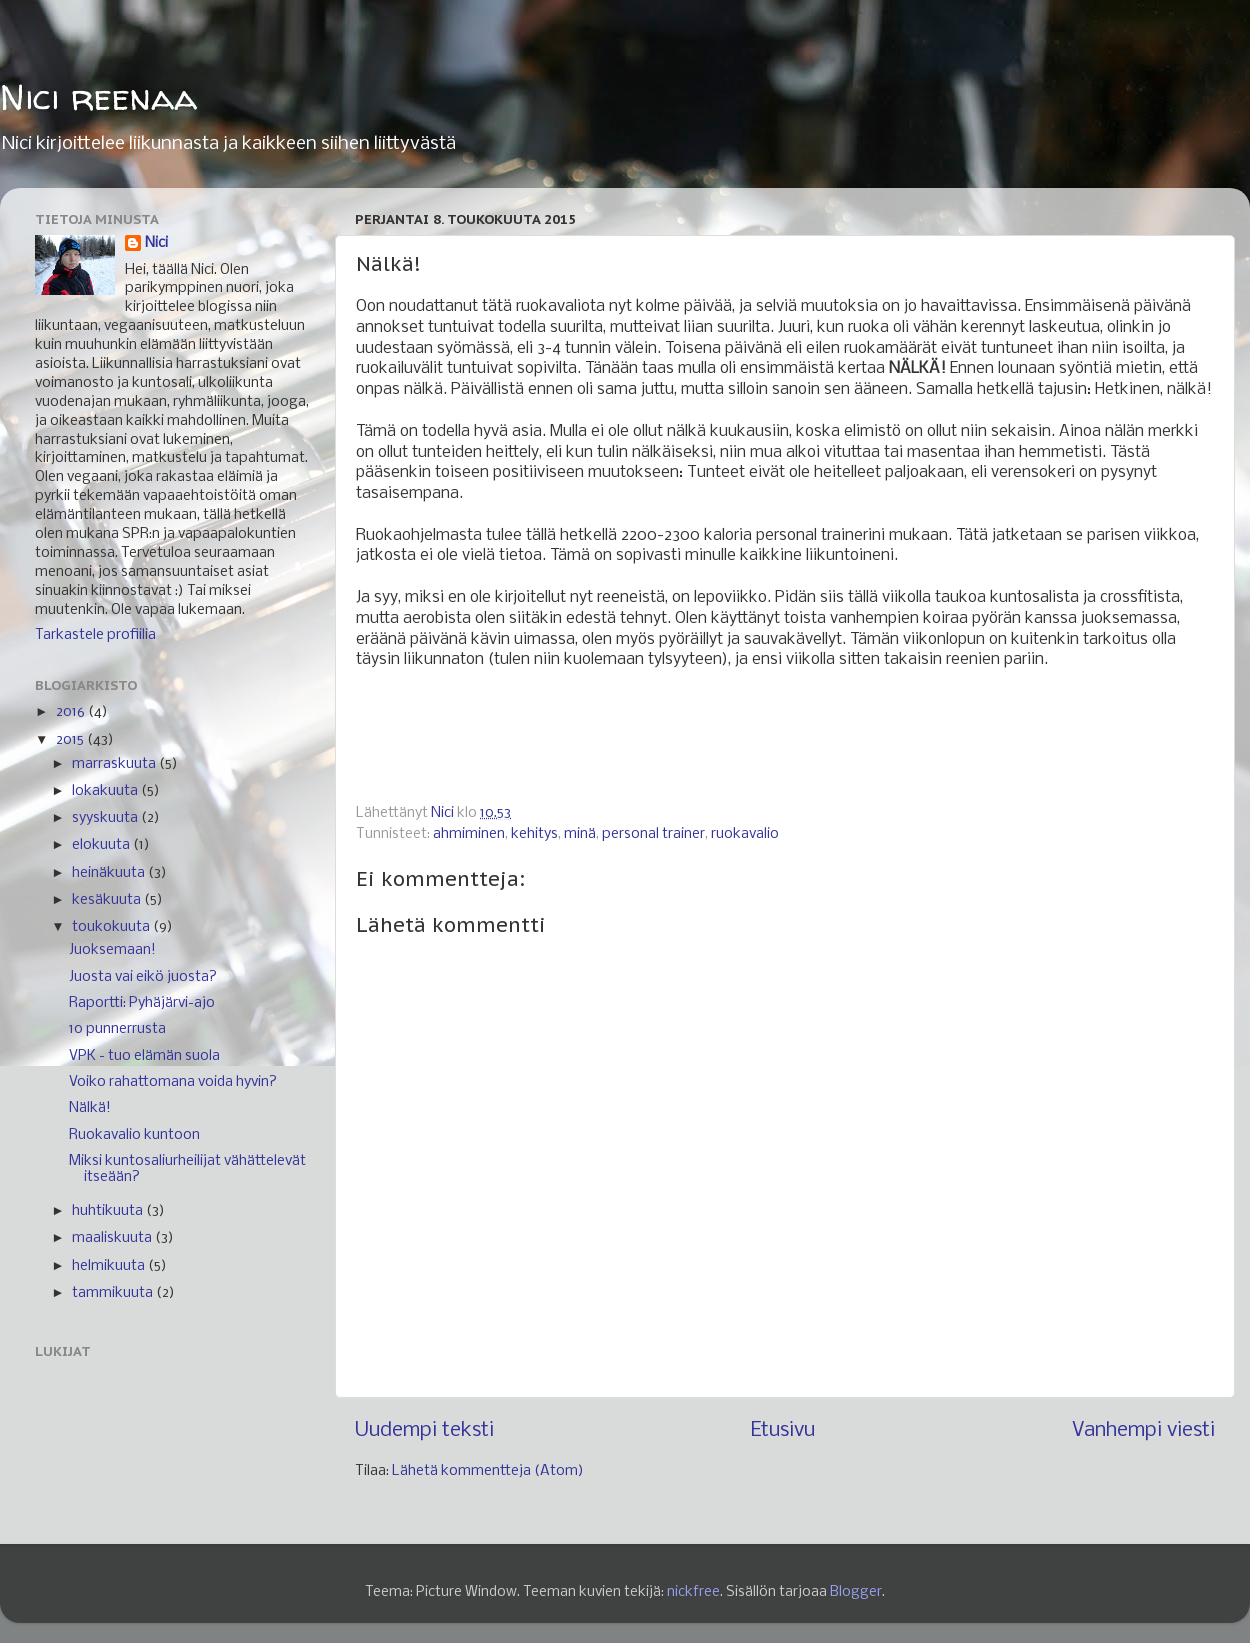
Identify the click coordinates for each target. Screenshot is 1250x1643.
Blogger (856, 1592)
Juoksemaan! (112, 950)
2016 (72, 712)
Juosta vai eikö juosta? (143, 977)
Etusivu (783, 1430)
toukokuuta (112, 927)
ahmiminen (469, 834)
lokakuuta (106, 791)
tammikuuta (114, 1293)
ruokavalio (745, 834)
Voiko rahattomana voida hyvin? (173, 1082)
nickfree (693, 1592)
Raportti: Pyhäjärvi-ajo (142, 1003)
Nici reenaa (98, 96)
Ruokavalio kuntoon (134, 1135)
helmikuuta (110, 1266)
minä (580, 834)
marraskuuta (115, 764)
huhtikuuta (109, 1211)
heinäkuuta (110, 873)
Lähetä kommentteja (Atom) (488, 1471)
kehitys (534, 834)
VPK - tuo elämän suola (144, 1056)
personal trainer (653, 834)
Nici (156, 243)
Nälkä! (90, 1108)
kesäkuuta (108, 900)
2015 (71, 740)
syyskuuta (106, 818)
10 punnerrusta (117, 1029)
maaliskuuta (113, 1238)
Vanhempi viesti (1143, 1430)
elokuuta (102, 845)
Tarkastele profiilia (95, 635)
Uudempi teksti (424, 1430)
